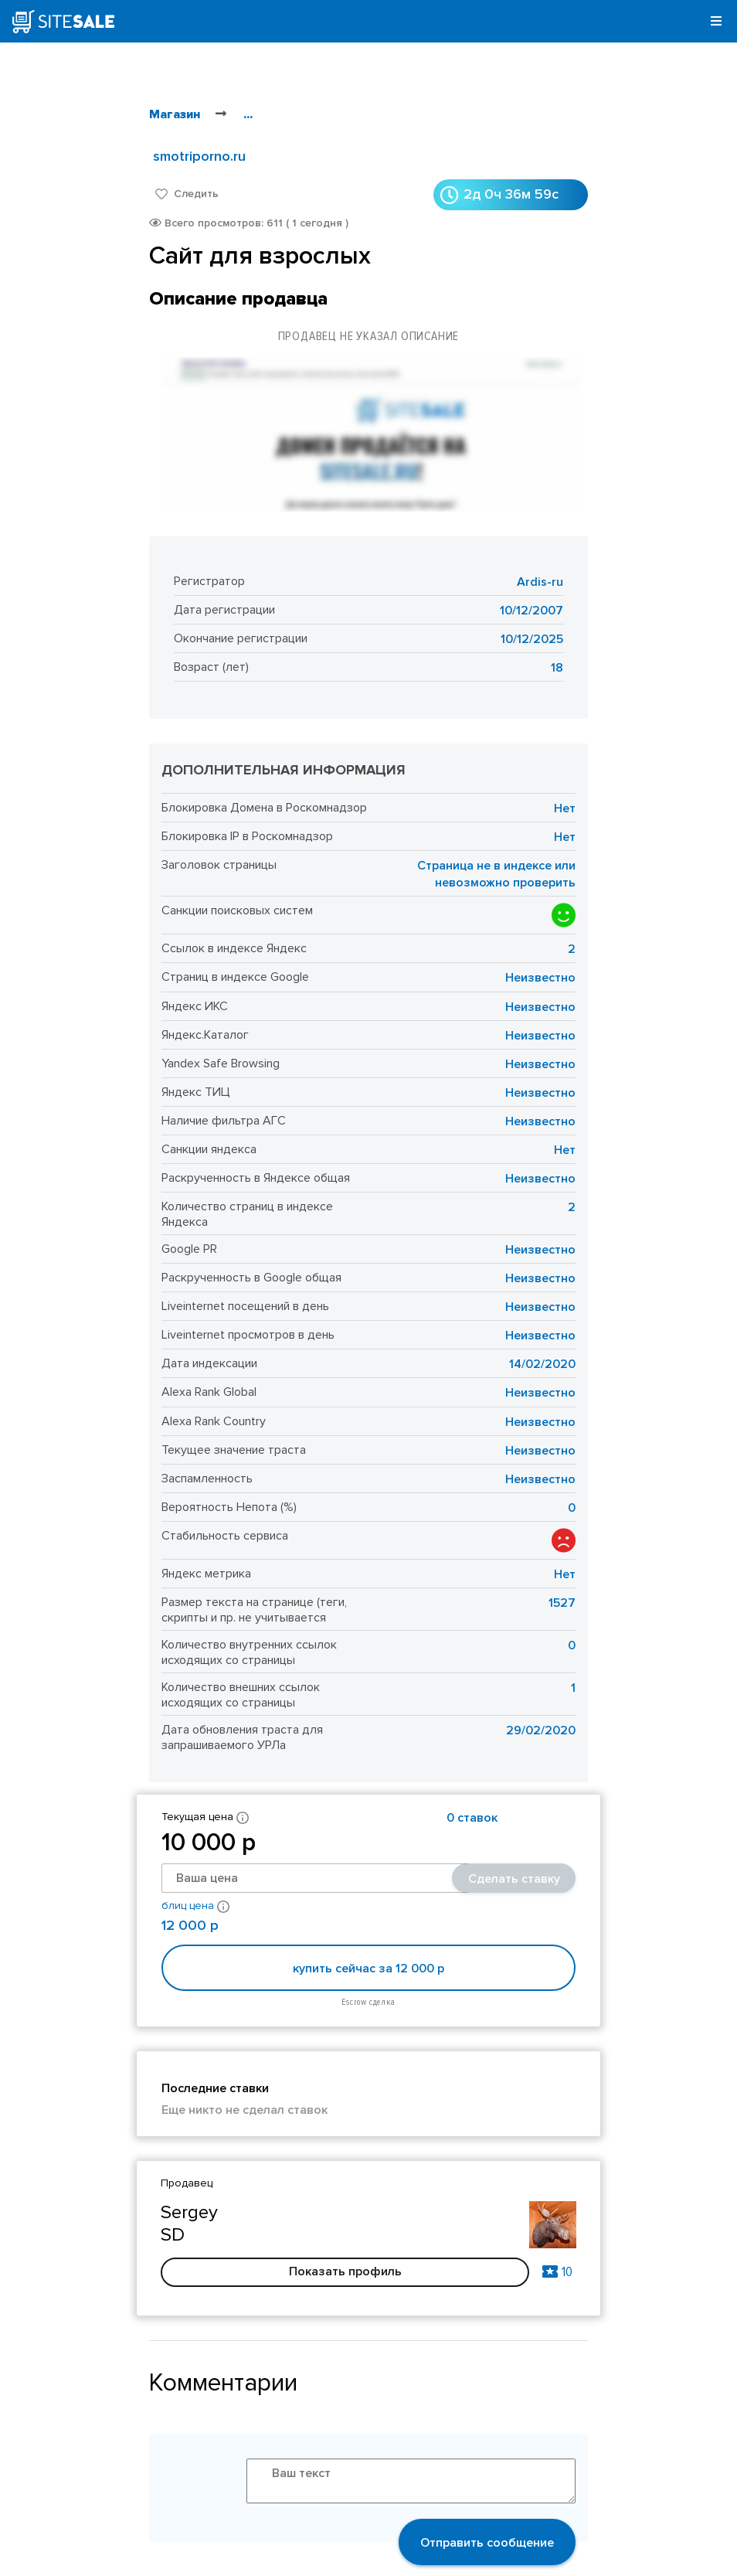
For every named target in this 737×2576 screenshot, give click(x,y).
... (248, 114)
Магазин (174, 114)
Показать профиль (345, 2271)
